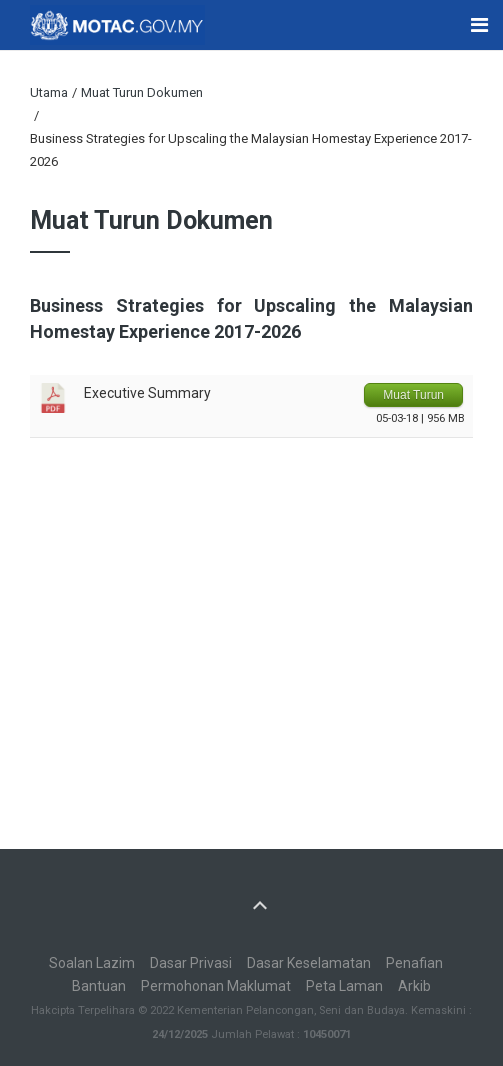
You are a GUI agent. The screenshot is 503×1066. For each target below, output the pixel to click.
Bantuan (99, 986)
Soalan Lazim (92, 963)
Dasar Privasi (191, 963)
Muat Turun (413, 395)
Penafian (414, 963)
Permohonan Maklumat (216, 986)
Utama (49, 92)
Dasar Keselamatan (309, 963)
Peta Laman (344, 986)
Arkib (414, 986)
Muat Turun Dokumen (142, 92)
